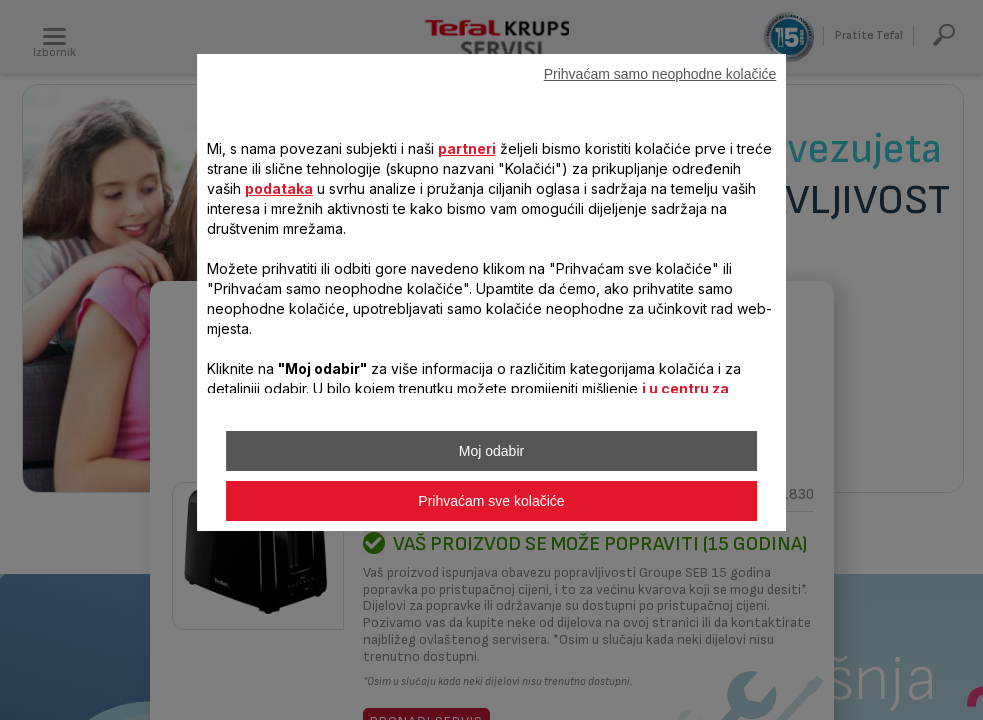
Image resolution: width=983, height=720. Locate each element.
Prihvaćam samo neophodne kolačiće (660, 74)
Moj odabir (491, 451)
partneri (467, 148)
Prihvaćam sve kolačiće (491, 501)
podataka (279, 188)
